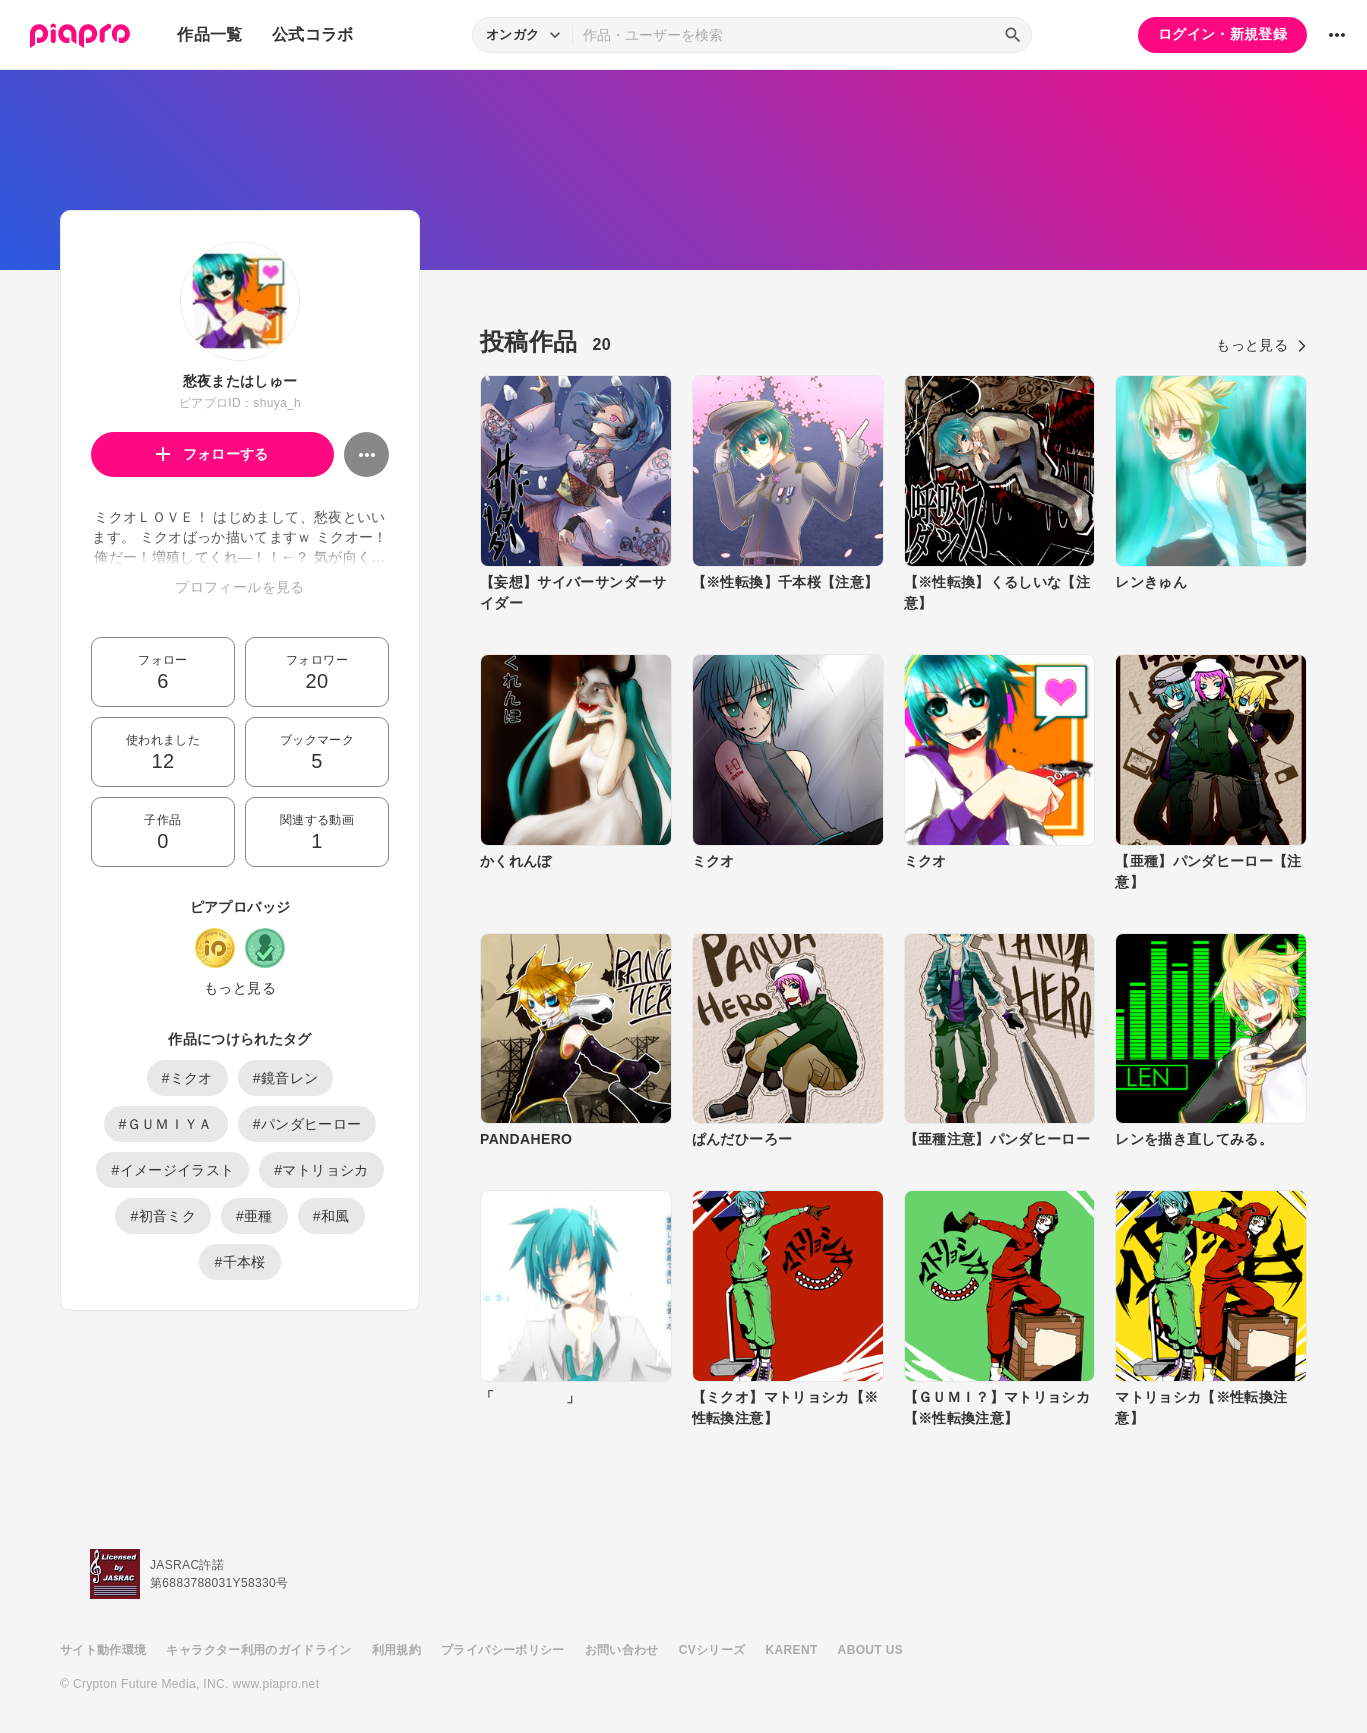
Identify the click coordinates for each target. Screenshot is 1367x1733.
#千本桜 (239, 1262)
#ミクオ (187, 1078)
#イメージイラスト (172, 1170)
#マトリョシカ (321, 1170)
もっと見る (240, 988)
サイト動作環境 (103, 1650)
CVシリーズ (712, 1650)
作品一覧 (209, 34)
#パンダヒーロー (307, 1124)
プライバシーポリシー (503, 1650)
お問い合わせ (622, 1650)
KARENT (792, 1650)
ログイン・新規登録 (1222, 34)
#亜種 (254, 1216)
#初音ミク (163, 1216)
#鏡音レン (286, 1078)
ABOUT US (870, 1650)
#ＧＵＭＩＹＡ (166, 1124)
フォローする (212, 454)
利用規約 (396, 1650)
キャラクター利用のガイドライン (258, 1650)
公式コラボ (313, 34)
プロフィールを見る (239, 587)
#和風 (331, 1216)
